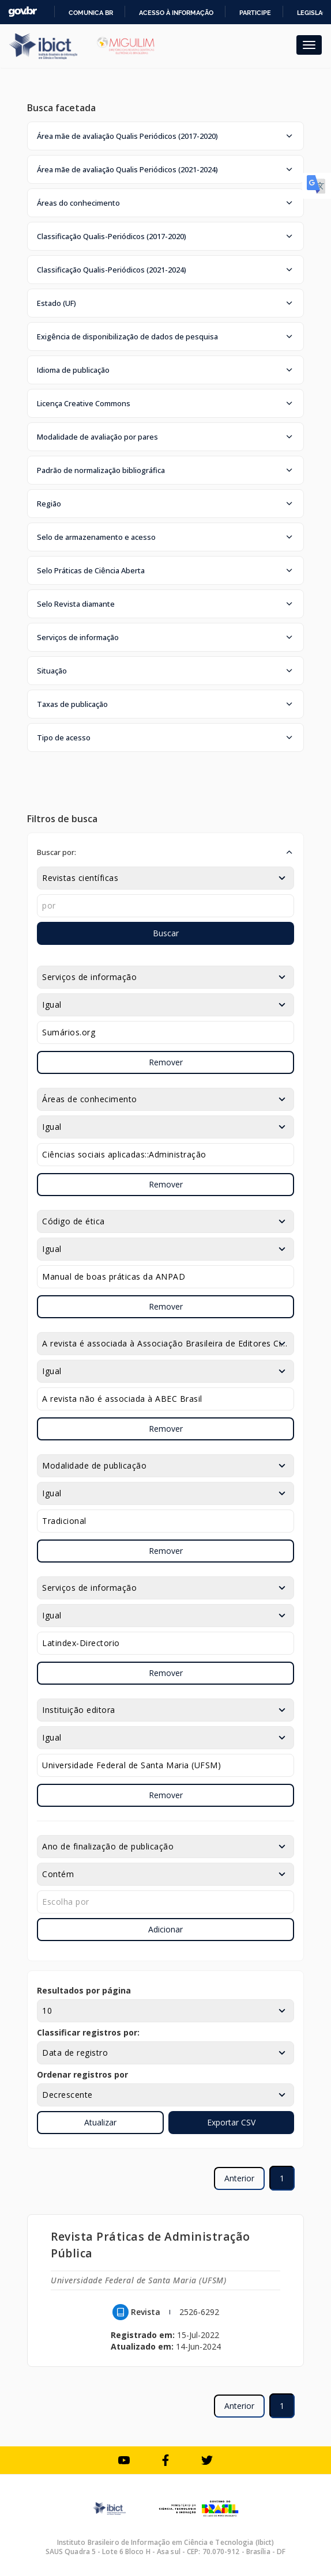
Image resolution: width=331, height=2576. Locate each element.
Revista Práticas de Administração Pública (150, 2245)
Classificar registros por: (88, 2032)
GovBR (22, 11)
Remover (166, 1062)
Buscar (165, 933)
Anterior (239, 2178)
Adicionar (165, 1929)
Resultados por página (84, 1990)
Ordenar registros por (82, 2074)
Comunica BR (91, 13)
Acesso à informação (176, 13)
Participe (255, 13)
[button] (165, 136)
